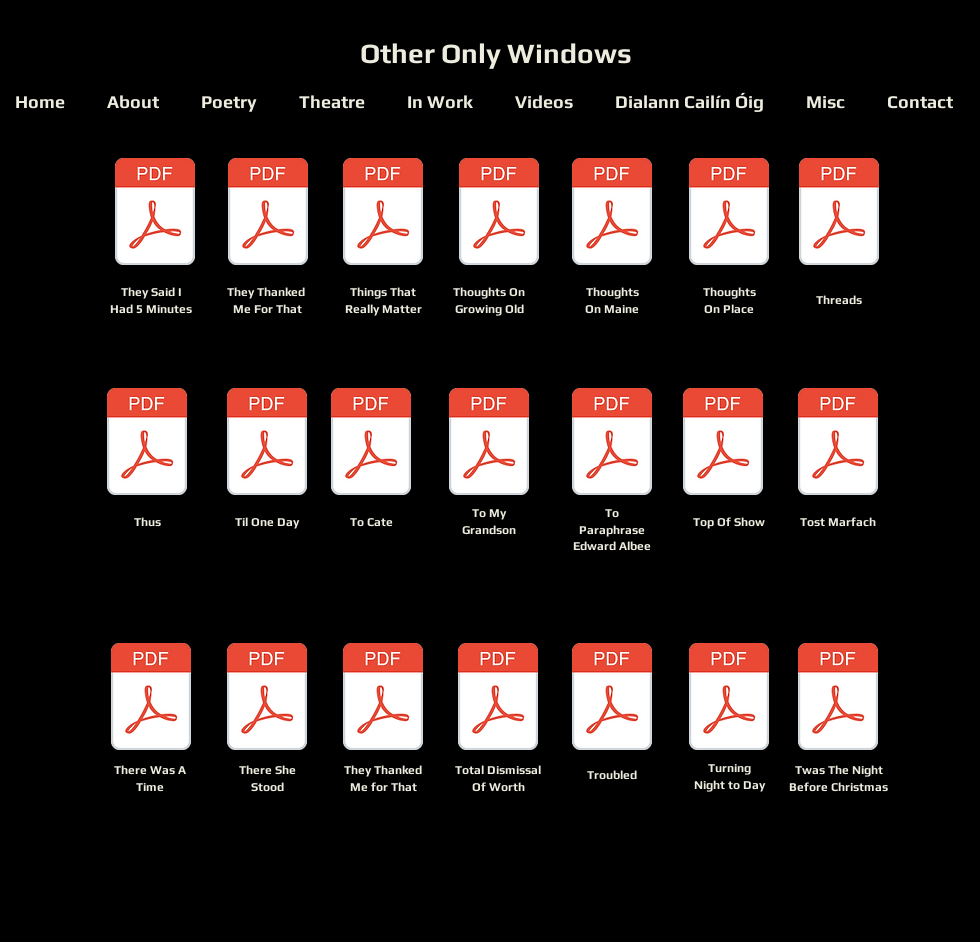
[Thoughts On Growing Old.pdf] (499, 214)
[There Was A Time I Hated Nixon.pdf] (151, 699)
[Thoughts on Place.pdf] (729, 214)
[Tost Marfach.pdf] (838, 444)
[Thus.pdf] (147, 444)
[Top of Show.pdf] (723, 444)
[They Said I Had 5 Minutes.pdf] (155, 214)
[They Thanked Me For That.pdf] (268, 214)
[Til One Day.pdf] (267, 444)
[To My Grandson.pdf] (489, 444)
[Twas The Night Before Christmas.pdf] (838, 699)
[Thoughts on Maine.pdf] (612, 214)
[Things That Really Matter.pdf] (383, 214)
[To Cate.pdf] (371, 444)
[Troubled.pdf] (612, 699)
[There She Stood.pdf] (267, 699)
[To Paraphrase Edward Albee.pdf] (612, 444)
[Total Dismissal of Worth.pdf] (498, 699)
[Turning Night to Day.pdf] (729, 699)
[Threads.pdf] (839, 214)
